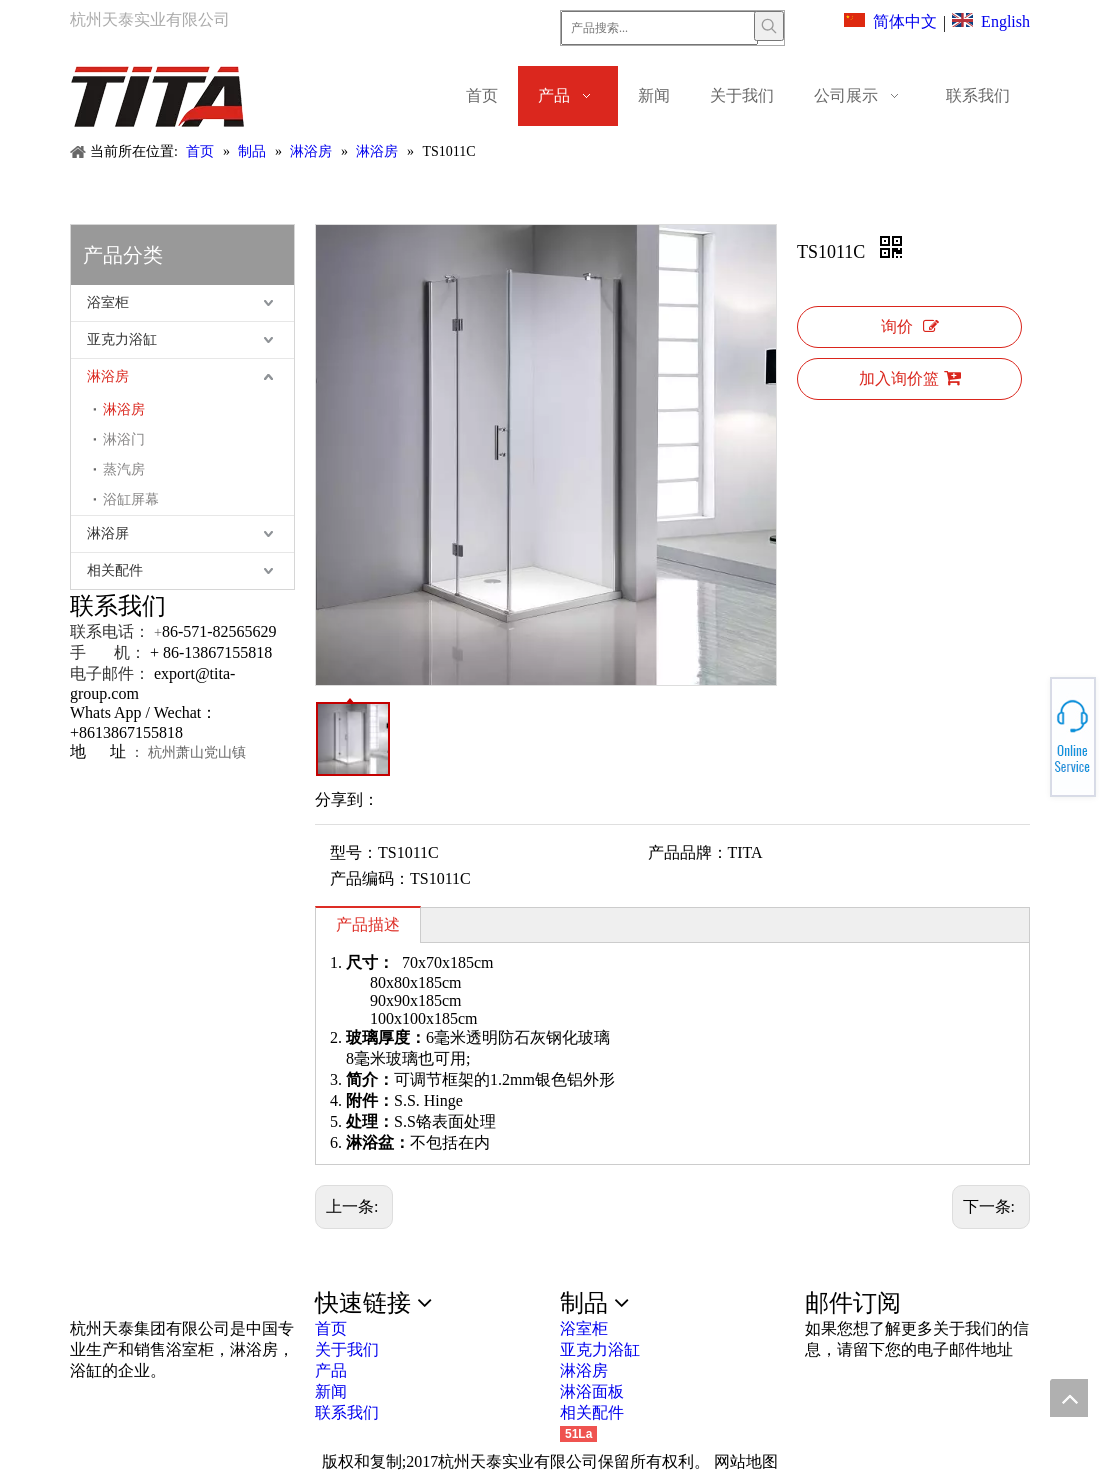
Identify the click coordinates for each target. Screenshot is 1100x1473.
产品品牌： (688, 852)
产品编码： (370, 878)
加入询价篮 (910, 378)
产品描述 (368, 924)
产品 (331, 1370)
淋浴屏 (108, 533)
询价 (910, 326)
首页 (331, 1328)
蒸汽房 (124, 469)
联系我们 (347, 1412)
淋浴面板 (592, 1391)
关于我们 (347, 1349)
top (1069, 1398)
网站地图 (746, 1461)
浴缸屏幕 (131, 499)
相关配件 (115, 570)
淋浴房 (108, 376)
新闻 (331, 1391)
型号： (354, 852)
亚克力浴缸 (122, 339)
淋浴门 (124, 439)
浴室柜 (108, 302)
